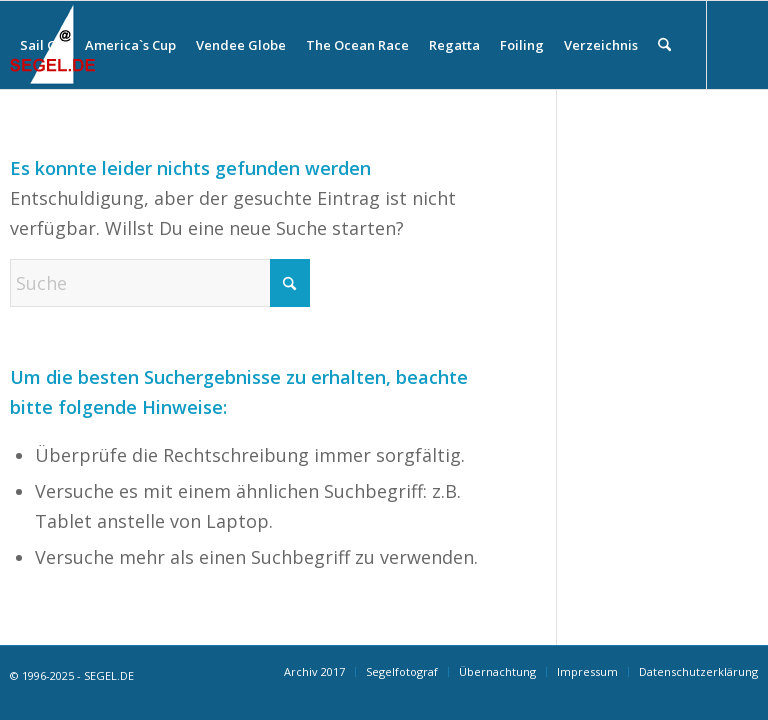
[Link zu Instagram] (16, 132)
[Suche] (664, 45)
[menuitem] (42, 45)
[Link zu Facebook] (46, 132)
